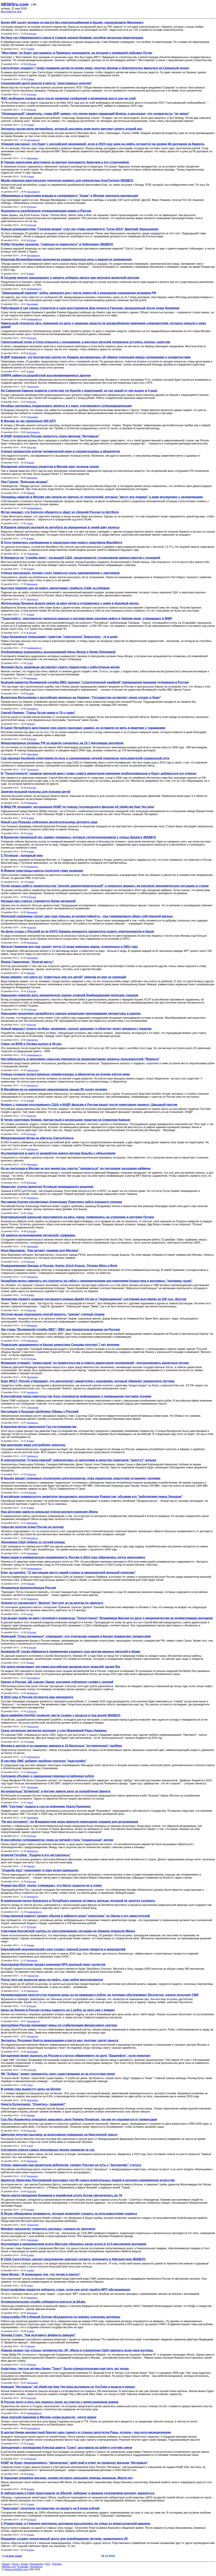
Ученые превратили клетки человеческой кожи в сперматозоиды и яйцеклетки (60, 451)
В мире (30, 49)
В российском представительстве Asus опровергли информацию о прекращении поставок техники (76, 1396)
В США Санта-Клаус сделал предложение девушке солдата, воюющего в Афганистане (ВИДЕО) (73, 2259)
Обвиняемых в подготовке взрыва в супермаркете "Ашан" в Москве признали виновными (69, 195)
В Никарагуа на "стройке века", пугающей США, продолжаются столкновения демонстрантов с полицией (80, 557)
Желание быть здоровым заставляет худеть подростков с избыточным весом (60, 667)
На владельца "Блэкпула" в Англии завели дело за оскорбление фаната (55, 1791)
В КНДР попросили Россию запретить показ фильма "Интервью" (50, 436)
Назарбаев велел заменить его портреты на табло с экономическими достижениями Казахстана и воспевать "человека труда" (96, 1281)
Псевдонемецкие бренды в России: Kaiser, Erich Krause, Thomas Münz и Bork (59, 1265)
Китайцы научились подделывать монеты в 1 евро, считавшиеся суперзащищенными (66, 405)
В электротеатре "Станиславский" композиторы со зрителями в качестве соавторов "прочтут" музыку (78, 1460)
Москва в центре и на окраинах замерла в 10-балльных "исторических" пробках (61, 1745)
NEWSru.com (15, 4)
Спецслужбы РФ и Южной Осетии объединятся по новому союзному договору (60, 2317)
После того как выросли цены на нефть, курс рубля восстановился (52, 1979)
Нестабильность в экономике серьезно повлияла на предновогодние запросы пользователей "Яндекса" (80, 1059)
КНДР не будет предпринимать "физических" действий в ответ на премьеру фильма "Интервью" (74, 2462)
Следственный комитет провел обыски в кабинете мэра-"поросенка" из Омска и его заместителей (75, 1916)
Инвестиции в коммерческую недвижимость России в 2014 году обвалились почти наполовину (73, 1557)
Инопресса (32, 599)
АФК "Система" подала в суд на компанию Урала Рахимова (45, 1806)
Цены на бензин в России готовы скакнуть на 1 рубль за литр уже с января (58, 2010)
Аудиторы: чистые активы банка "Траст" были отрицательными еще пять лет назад (65, 2368)
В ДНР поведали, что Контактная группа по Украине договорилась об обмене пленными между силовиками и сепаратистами (96, 357)
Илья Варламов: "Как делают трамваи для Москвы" (40, 1250)
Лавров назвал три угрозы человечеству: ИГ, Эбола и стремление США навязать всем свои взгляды (77, 2350)
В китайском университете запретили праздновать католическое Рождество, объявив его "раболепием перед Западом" (92, 1496)
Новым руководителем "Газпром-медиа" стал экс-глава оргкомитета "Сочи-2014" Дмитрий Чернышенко (79, 229)
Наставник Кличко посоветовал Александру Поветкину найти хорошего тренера (61, 1202)
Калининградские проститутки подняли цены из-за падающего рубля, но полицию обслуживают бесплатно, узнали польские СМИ (99, 1995)
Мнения (31, 493)
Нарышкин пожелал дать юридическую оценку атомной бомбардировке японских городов (69, 995)
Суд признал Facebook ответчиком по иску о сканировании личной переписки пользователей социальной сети (85, 758)
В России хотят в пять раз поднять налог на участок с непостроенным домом (59, 2402)
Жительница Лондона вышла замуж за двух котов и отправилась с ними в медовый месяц (70, 603)
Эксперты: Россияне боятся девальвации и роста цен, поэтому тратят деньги (59, 2040)
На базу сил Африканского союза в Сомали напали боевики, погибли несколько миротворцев (72, 37)
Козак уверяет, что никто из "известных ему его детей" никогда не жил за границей (63, 977)
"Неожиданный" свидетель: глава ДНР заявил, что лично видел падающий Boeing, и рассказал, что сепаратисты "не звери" (95, 113)
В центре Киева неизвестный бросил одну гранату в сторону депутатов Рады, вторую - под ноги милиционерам (86, 2432)
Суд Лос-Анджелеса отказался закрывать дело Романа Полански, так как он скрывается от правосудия (79, 2119)
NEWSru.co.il (9, 2566)
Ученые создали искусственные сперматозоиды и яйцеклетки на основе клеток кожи (65, 1074)
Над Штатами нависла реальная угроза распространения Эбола (49, 1511)
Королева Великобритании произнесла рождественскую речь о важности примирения (66, 259)
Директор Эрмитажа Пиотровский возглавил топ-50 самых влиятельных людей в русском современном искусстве (88, 2180)
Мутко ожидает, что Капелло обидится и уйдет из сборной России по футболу (60, 512)
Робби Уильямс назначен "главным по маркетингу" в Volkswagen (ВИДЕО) (57, 244)
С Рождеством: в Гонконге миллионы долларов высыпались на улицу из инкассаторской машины (75, 2523)
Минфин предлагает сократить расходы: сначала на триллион (48, 2228)
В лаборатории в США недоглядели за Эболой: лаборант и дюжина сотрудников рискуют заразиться (77, 2493)
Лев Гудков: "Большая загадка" (24, 481)
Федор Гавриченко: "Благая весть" (27, 961)
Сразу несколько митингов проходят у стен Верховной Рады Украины (54, 1730)
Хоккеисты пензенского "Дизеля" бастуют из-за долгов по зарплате (52, 1603)
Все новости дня (11, 11)
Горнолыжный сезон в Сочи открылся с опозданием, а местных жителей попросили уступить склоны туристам (85, 342)
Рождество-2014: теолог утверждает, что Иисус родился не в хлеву (51, 1885)
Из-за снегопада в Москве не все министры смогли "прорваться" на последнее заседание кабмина (76, 1168)
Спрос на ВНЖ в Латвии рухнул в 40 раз (31, 1044)
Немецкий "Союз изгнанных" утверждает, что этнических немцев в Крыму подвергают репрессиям (76, 1636)
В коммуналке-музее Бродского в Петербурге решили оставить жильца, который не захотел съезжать (78, 1900)
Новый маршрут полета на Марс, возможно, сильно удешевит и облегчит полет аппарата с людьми (76, 1028)
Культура (31, 447)
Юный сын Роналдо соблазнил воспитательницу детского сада (49, 822)
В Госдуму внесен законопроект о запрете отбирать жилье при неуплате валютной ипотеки (70, 277)
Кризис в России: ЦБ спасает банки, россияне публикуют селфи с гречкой (57, 1682)
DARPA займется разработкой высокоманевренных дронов (46, 375)
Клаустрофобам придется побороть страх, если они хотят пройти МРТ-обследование (65, 2289)
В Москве (23, 2566)
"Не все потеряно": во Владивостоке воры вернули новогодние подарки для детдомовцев (69, 1821)
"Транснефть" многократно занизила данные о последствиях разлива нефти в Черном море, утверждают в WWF (86, 618)
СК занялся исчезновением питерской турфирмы (38, 1235)
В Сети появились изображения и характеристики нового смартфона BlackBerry (61, 542)
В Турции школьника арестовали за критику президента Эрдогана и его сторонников (65, 162)
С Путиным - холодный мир (22, 855)
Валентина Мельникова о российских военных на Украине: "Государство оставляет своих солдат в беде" (81, 697)
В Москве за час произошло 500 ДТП (28, 421)
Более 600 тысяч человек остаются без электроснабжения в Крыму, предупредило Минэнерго (72, 22)
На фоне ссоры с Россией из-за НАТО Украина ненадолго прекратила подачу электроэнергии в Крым (77, 931)
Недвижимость (34, 289)
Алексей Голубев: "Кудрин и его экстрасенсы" (36, 1855)
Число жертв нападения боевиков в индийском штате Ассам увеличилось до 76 (61, 2195)
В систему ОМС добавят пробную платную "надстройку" (44, 1761)
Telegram (57, 2564)
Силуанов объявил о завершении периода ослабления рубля (47, 1776)
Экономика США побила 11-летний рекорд (33, 1542)
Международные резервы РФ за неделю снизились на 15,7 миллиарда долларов (62, 743)
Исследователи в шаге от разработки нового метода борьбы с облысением (58, 1153)
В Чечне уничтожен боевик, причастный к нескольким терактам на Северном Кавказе (65, 1119)
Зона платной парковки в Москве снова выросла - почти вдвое (48, 2417)
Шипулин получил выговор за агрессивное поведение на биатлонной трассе (59, 2134)
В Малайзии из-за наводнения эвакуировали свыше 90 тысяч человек (54, 1089)
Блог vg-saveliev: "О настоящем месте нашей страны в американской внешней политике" (68, 1572)
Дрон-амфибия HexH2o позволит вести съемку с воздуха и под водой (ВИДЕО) (60, 1715)
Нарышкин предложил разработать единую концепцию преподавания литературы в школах (71, 1013)
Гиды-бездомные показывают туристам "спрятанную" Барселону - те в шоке (59, 636)
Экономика (32, 158)
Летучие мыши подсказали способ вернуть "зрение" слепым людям (52, 1314)
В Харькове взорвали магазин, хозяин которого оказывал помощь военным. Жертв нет (67, 2478)
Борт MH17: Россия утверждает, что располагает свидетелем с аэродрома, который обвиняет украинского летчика (87, 1381)
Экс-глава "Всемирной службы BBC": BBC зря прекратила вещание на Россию (60, 1329)
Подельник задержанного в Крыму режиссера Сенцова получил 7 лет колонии (60, 1344)
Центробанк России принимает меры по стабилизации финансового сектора (59, 2025)
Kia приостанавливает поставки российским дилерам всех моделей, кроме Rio (60, 1666)
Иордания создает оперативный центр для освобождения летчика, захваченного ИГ (64, 2538)
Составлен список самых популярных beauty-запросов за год (47, 2149)
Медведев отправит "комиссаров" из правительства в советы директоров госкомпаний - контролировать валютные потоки (95, 1363)
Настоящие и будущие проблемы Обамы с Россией (39, 1411)
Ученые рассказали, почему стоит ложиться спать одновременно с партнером (60, 573)
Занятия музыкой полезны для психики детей (35, 791)
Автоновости (33, 140)
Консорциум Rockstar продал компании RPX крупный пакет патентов (53, 1964)
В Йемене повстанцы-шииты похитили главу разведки (42, 870)
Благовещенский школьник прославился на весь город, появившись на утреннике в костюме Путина (77, 1217)
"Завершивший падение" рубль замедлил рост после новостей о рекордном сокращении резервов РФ (78, 293)
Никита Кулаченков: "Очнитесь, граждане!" (33, 2104)
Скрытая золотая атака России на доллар (32, 1527)
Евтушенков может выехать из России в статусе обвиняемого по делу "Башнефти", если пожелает (76, 2055)
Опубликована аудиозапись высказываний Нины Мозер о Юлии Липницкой (58, 652)
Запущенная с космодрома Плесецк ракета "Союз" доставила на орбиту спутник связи (66, 2447)
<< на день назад (12, 2556)
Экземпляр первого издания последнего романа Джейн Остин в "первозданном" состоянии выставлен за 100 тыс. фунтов (93, 1299)
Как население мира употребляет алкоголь (33, 1445)
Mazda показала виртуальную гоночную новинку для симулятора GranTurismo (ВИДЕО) (67, 180)
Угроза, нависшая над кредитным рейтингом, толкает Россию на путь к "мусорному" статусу (71, 2165)
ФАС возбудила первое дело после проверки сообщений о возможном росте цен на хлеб (68, 98)
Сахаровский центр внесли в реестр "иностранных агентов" (46, 83)
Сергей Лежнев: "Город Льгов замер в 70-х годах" (38, 712)
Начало (6, 2564)
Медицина (32, 478)
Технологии (32, 386)
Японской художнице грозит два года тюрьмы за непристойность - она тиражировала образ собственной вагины (87, 916)
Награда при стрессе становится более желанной (38, 901)
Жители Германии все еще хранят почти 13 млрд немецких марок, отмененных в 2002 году (69, 946)
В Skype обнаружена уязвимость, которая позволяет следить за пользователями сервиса (69, 2213)
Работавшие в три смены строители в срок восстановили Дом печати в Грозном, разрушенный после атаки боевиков (90, 308)
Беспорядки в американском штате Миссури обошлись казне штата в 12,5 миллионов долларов (73, 2244)
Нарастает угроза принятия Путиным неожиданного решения (47, 1186)
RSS (47, 2564)
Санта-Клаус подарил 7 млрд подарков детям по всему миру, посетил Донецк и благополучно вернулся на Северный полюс (95, 68)
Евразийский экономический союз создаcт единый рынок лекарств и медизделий (63, 1949)
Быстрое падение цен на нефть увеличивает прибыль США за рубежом (55, 588)
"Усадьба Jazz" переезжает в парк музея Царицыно (39, 1870)
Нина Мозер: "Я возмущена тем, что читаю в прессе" (40, 2274)
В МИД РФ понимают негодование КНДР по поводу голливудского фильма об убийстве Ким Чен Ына (77, 807)
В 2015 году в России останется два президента (37, 1697)
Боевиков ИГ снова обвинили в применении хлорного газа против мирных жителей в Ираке (70, 1651)
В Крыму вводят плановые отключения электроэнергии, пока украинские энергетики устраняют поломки (80, 1478)
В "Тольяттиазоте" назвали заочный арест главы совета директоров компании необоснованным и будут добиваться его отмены (99, 773)
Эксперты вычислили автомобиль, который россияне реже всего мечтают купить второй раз (71, 128)
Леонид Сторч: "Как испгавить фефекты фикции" (38, 2335)
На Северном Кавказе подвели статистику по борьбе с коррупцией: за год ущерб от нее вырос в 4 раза (79, 390)
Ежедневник (36, 2564)
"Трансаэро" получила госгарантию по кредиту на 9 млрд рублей (50, 2508)
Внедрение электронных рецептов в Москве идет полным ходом (50, 466)
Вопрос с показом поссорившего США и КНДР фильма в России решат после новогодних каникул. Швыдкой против (89, 1104)
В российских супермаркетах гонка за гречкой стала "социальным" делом (57, 1840)
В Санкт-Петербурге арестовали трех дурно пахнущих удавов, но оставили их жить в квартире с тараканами (83, 728)
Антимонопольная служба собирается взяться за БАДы (43, 2301)
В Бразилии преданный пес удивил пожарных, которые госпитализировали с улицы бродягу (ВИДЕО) (78, 837)
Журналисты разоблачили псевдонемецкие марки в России (46, 211)
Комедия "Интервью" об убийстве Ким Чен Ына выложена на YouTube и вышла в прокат (68, 2386)
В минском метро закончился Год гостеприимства (38, 1426)
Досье (15, 2564)
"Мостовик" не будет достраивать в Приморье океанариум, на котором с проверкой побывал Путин (76, 53)
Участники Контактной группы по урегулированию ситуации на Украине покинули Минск (68, 1931)
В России (31, 33)
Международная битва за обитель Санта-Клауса (37, 1138)
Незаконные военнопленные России (28, 1587)
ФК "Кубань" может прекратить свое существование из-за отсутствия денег (58, 2074)
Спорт (30, 523)
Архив (24, 2564)
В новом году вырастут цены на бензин (31, 2089)
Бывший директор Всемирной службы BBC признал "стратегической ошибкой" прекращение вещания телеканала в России (95, 682)
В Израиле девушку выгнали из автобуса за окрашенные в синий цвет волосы (60, 527)
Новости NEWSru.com (16, 2569)
